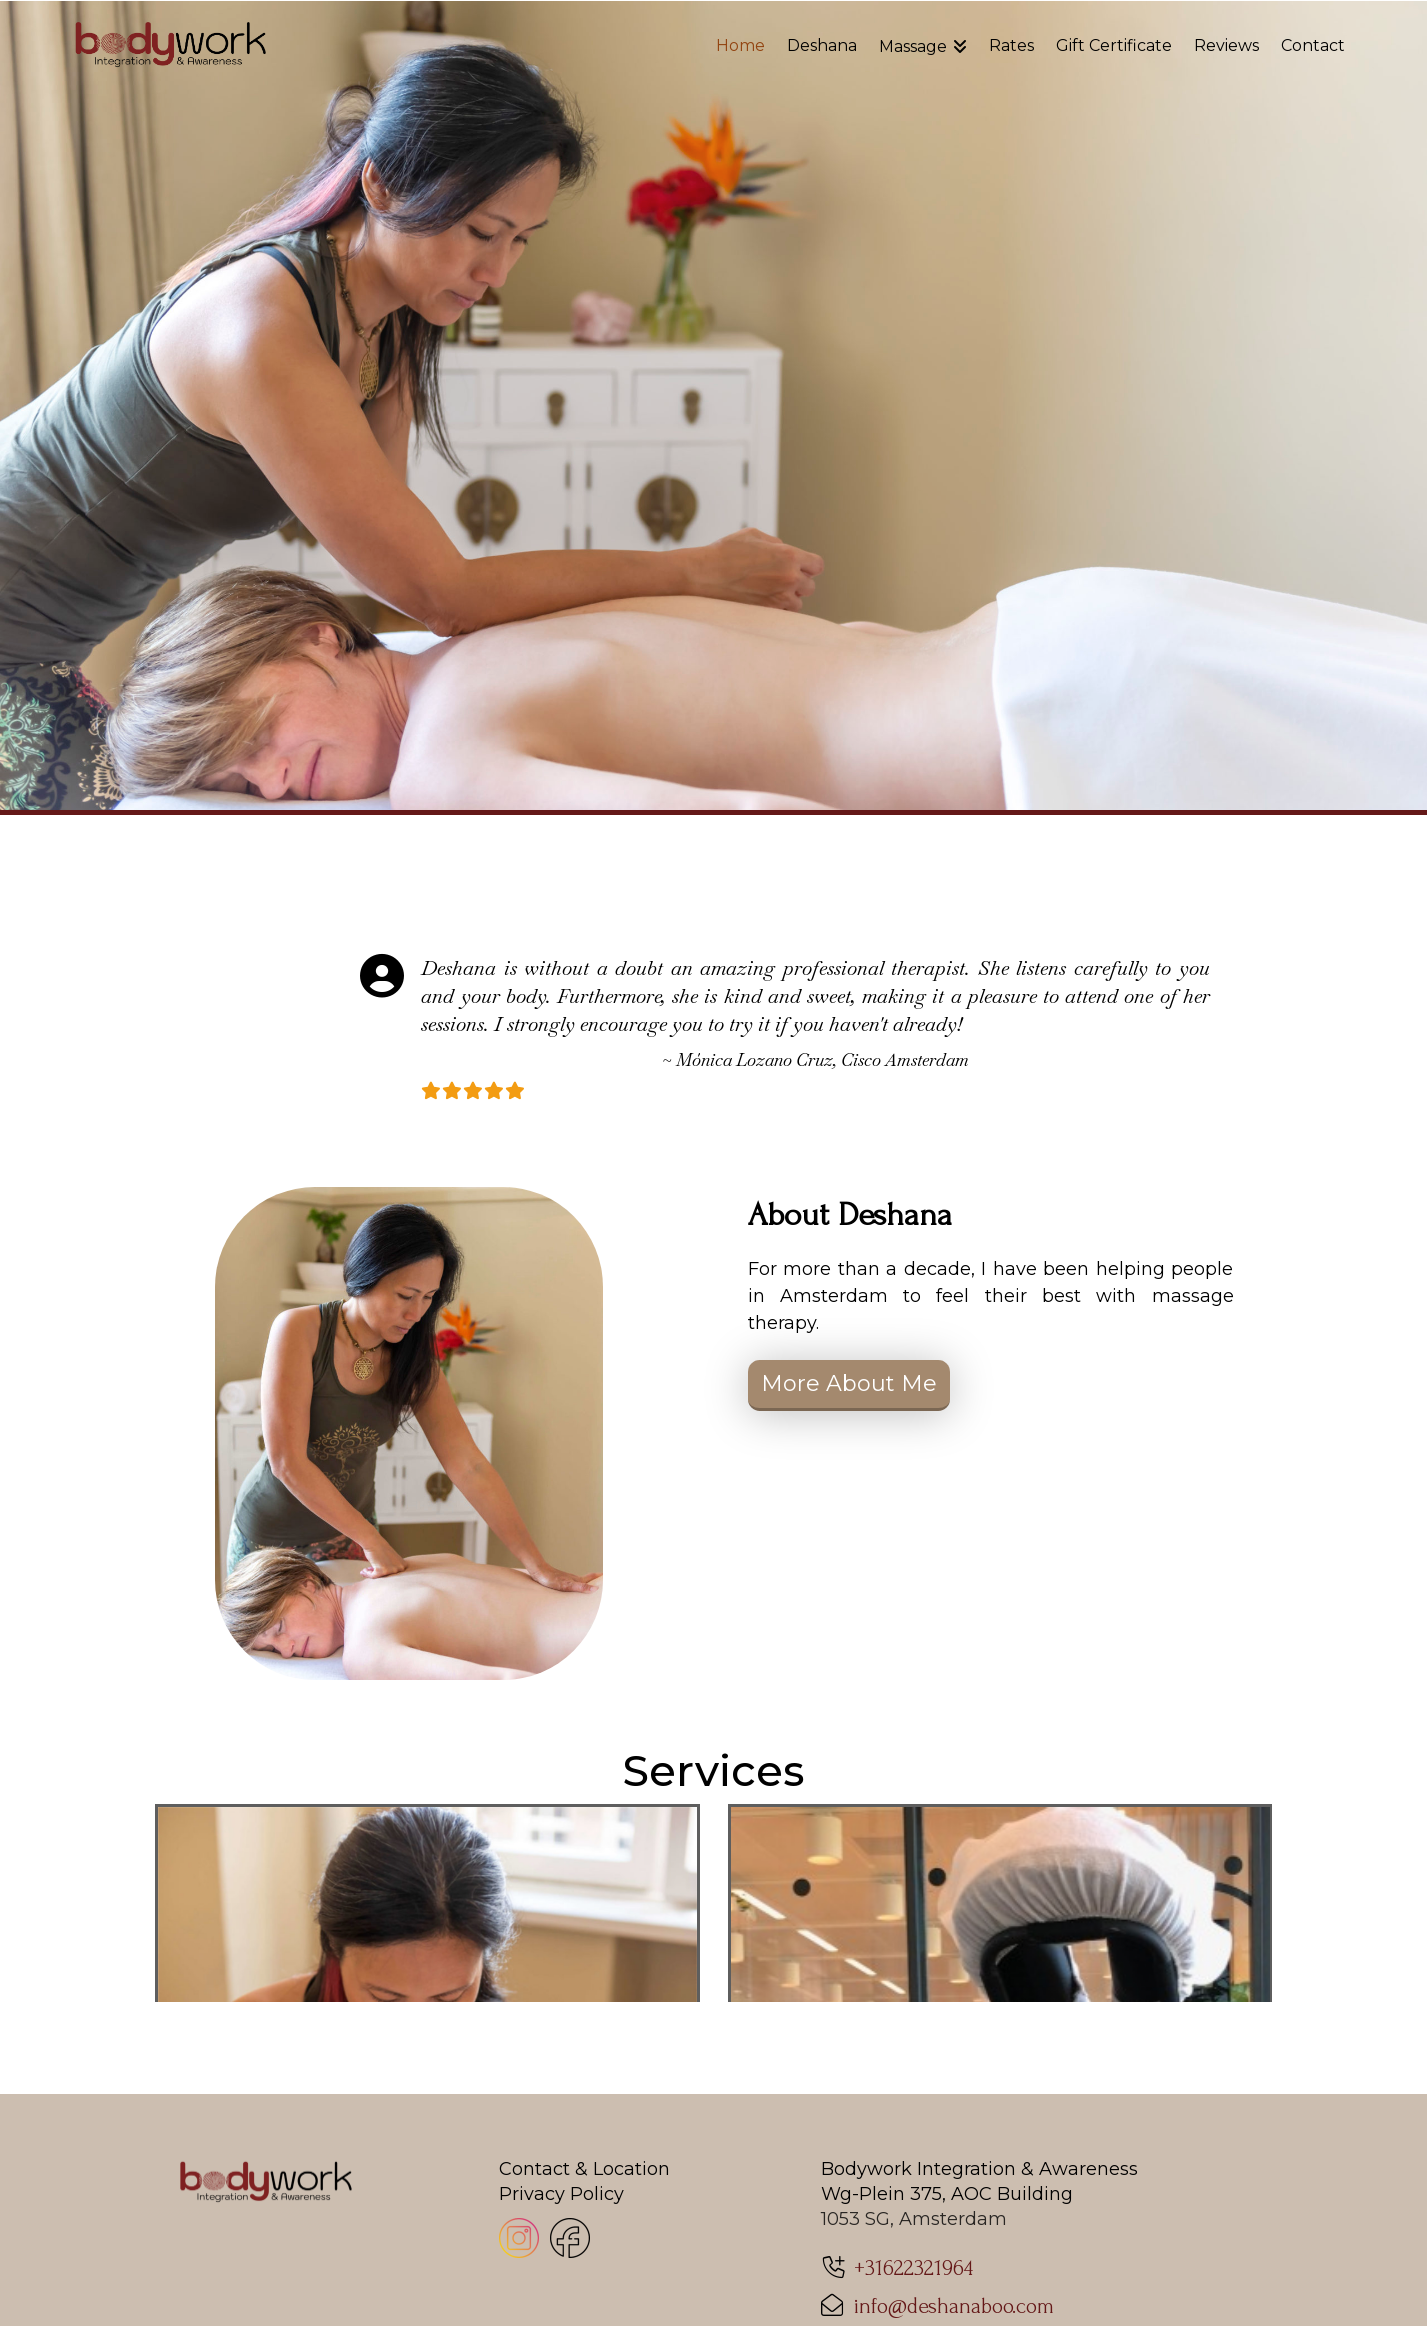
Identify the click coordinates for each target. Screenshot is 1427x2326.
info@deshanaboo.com (954, 2293)
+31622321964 (913, 2255)
